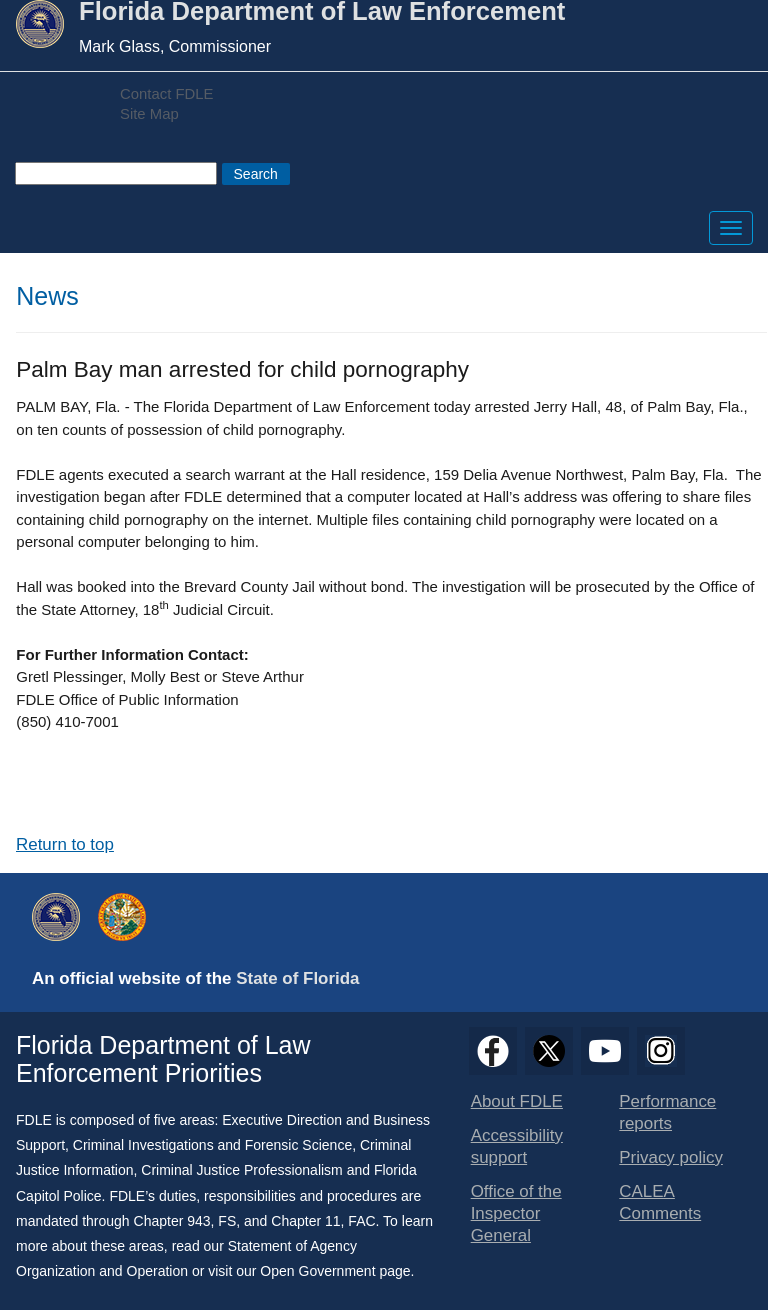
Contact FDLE (166, 94)
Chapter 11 (305, 1221)
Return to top (65, 844)
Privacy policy (671, 1157)
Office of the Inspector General (516, 1213)
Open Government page (335, 1271)
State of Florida (297, 978)
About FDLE (517, 1101)
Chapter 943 (172, 1221)
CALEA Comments (660, 1202)
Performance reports (667, 1112)
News (47, 296)
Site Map (149, 114)
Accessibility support (517, 1146)
